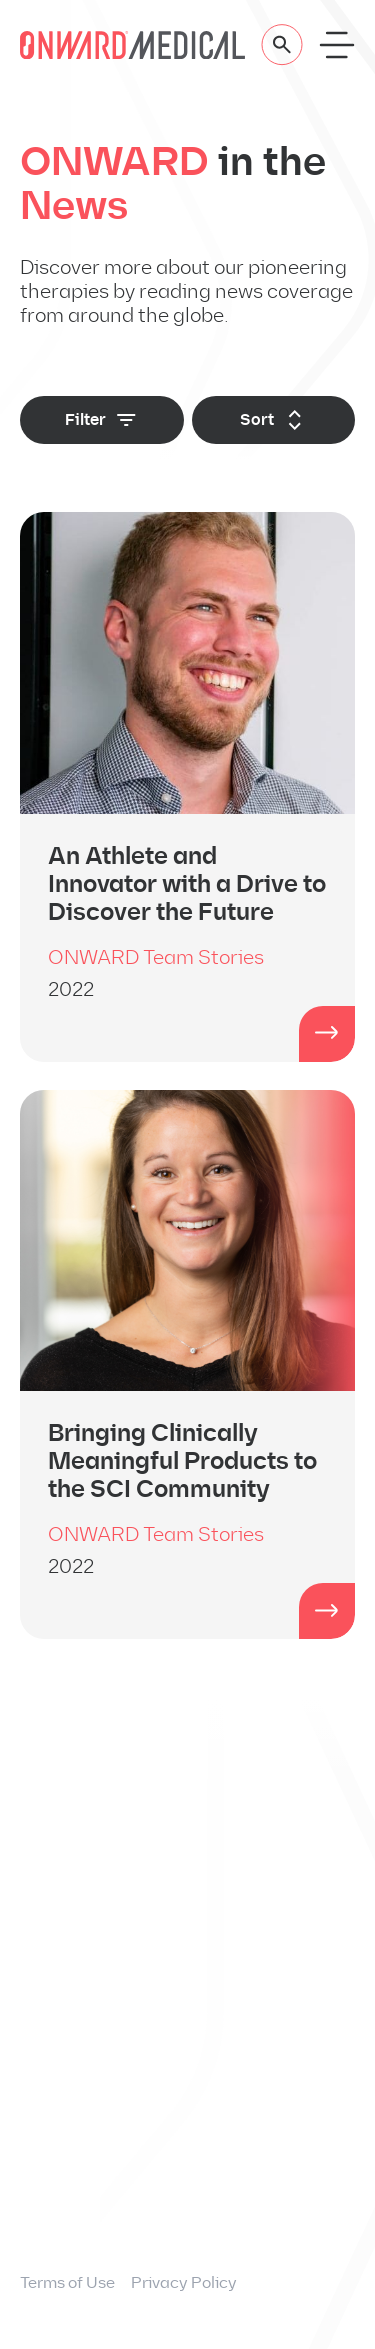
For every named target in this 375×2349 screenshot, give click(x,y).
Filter (102, 420)
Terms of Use (67, 2282)
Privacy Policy (184, 2282)
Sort (273, 420)
